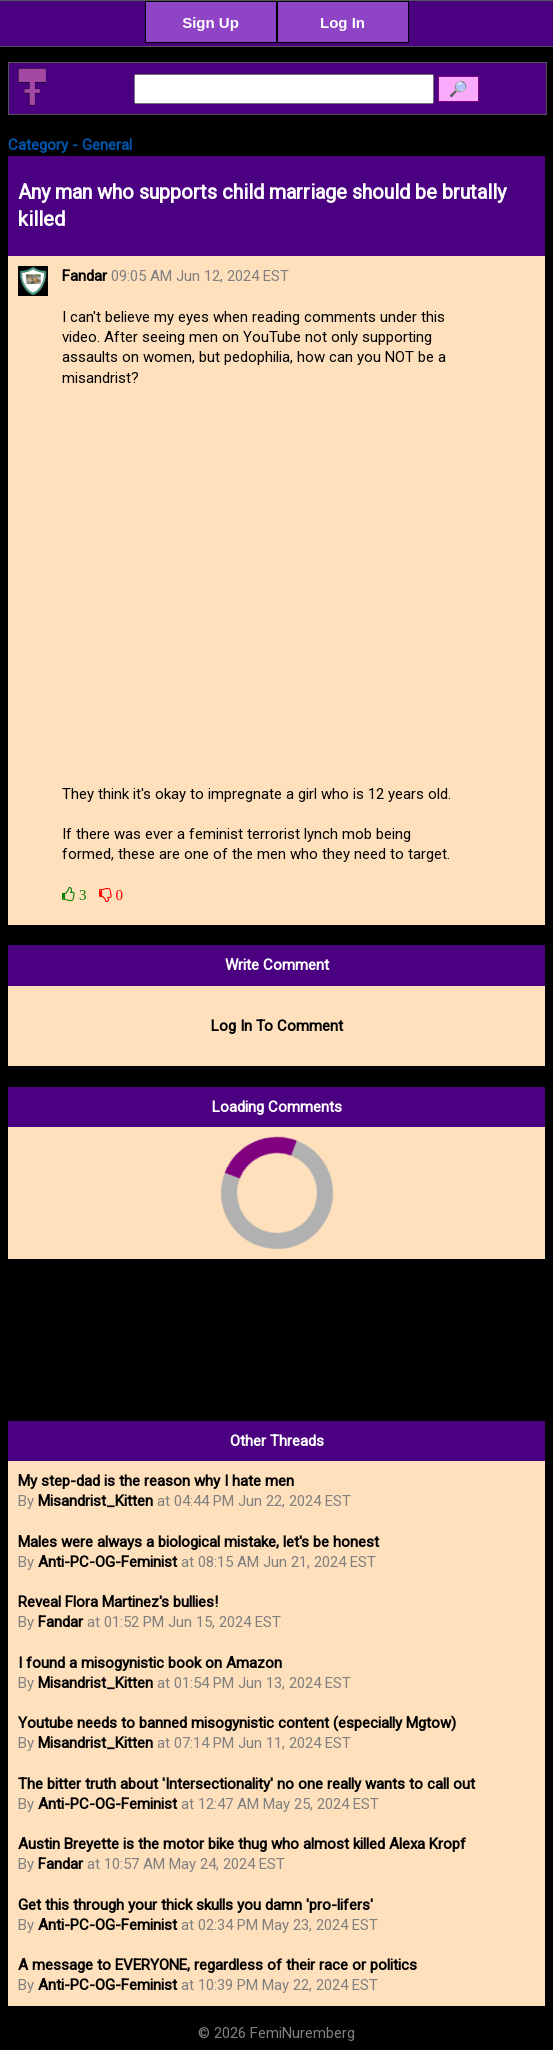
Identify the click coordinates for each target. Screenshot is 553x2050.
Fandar (60, 1622)
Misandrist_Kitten (95, 1501)
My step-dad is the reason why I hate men (156, 1481)
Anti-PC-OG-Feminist (107, 1562)
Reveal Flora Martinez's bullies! (118, 1602)
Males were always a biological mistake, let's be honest (198, 1542)
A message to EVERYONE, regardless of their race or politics (217, 1965)
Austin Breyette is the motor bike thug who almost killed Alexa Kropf (242, 1844)
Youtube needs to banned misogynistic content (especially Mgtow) (237, 1723)
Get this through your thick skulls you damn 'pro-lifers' (195, 1905)
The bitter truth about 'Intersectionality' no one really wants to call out (246, 1784)
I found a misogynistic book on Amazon (150, 1663)
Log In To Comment (277, 1026)
